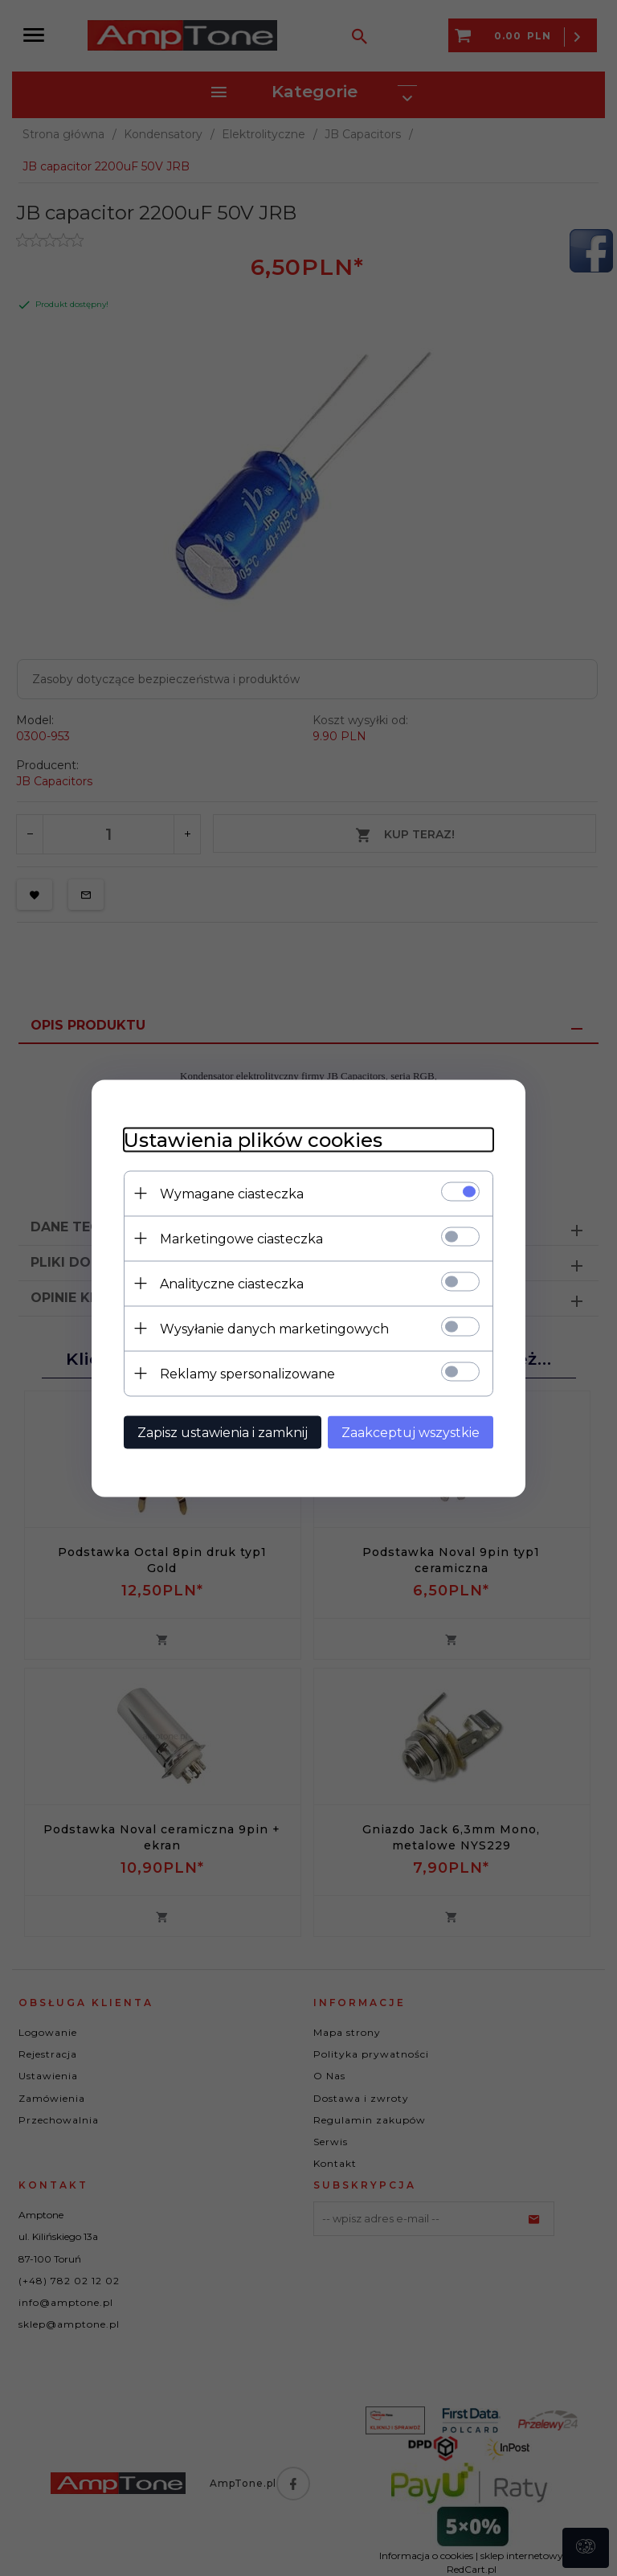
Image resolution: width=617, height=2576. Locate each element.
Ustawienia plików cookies (253, 1139)
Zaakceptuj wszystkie (410, 1432)
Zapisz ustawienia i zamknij (222, 1432)
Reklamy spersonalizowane (247, 1373)
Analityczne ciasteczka (232, 1283)
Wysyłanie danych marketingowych (274, 1328)
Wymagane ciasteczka (232, 1193)
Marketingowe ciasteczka (241, 1238)
